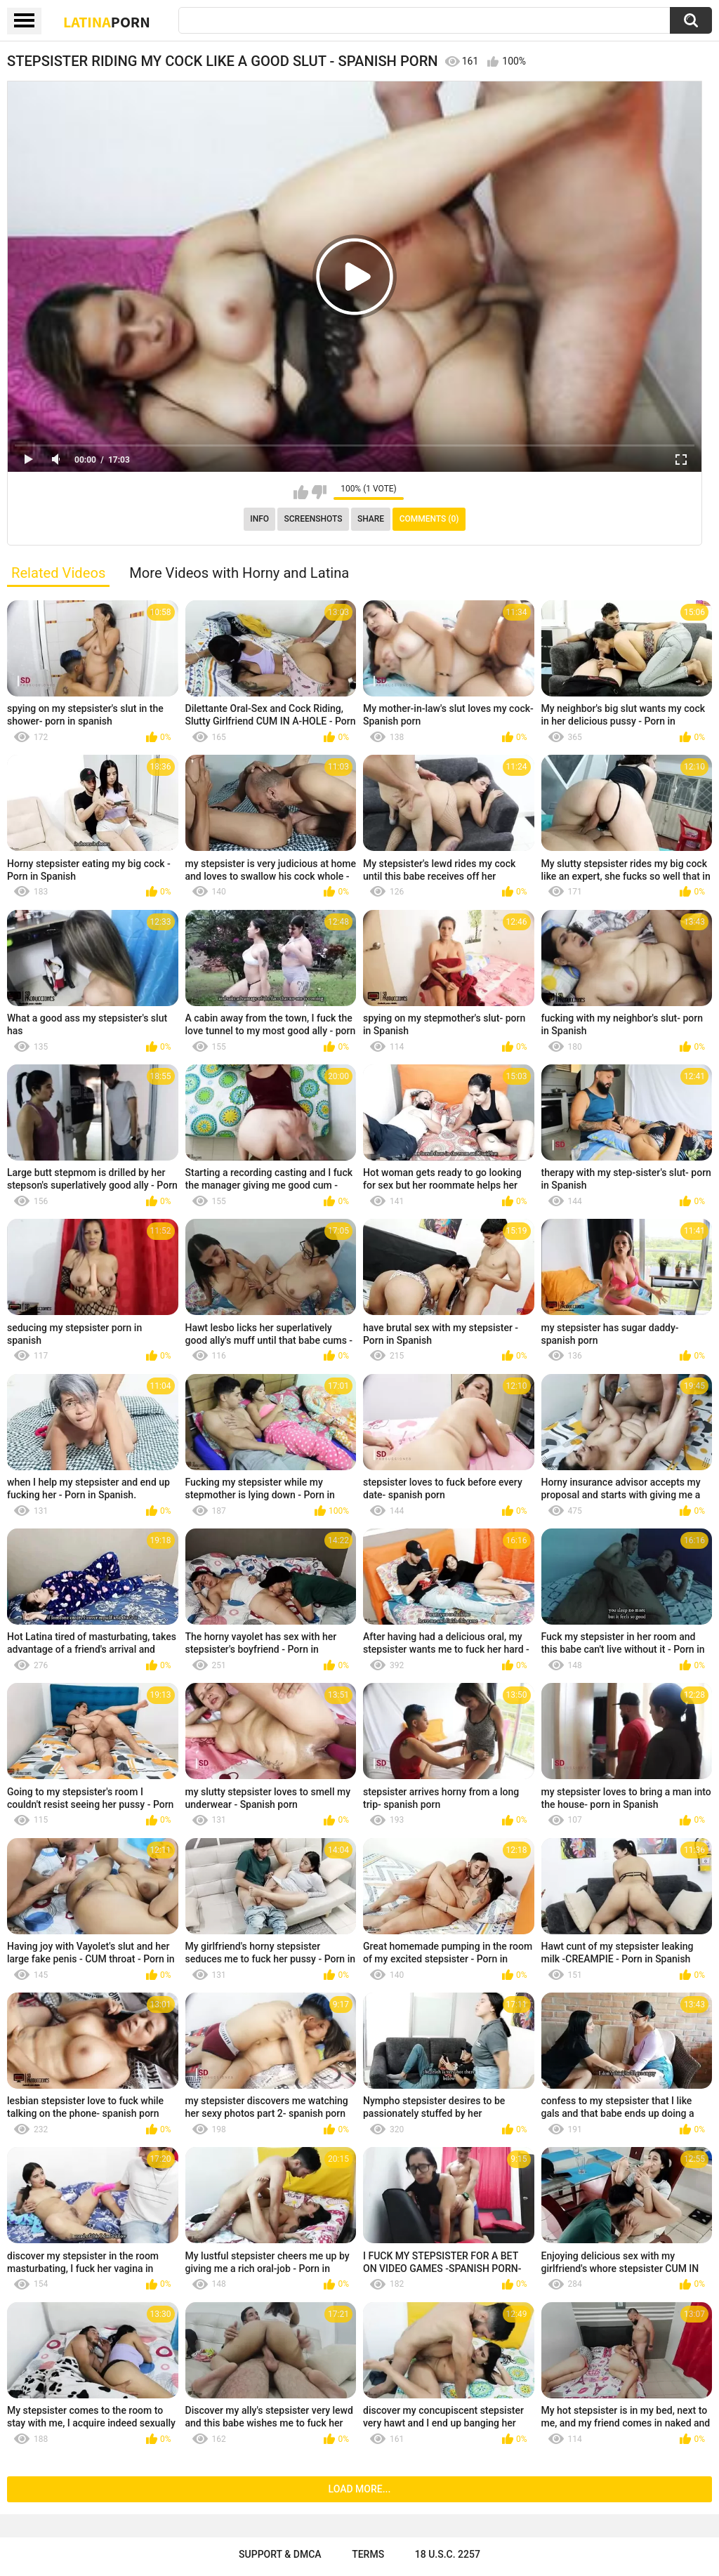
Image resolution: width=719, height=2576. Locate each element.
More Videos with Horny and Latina (239, 572)
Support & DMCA (280, 2554)
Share (370, 519)
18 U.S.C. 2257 (447, 2554)
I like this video (300, 492)
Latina (106, 22)
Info (259, 519)
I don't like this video (319, 492)
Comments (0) (429, 519)
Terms (368, 2554)
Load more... (360, 2489)
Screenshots (313, 519)
